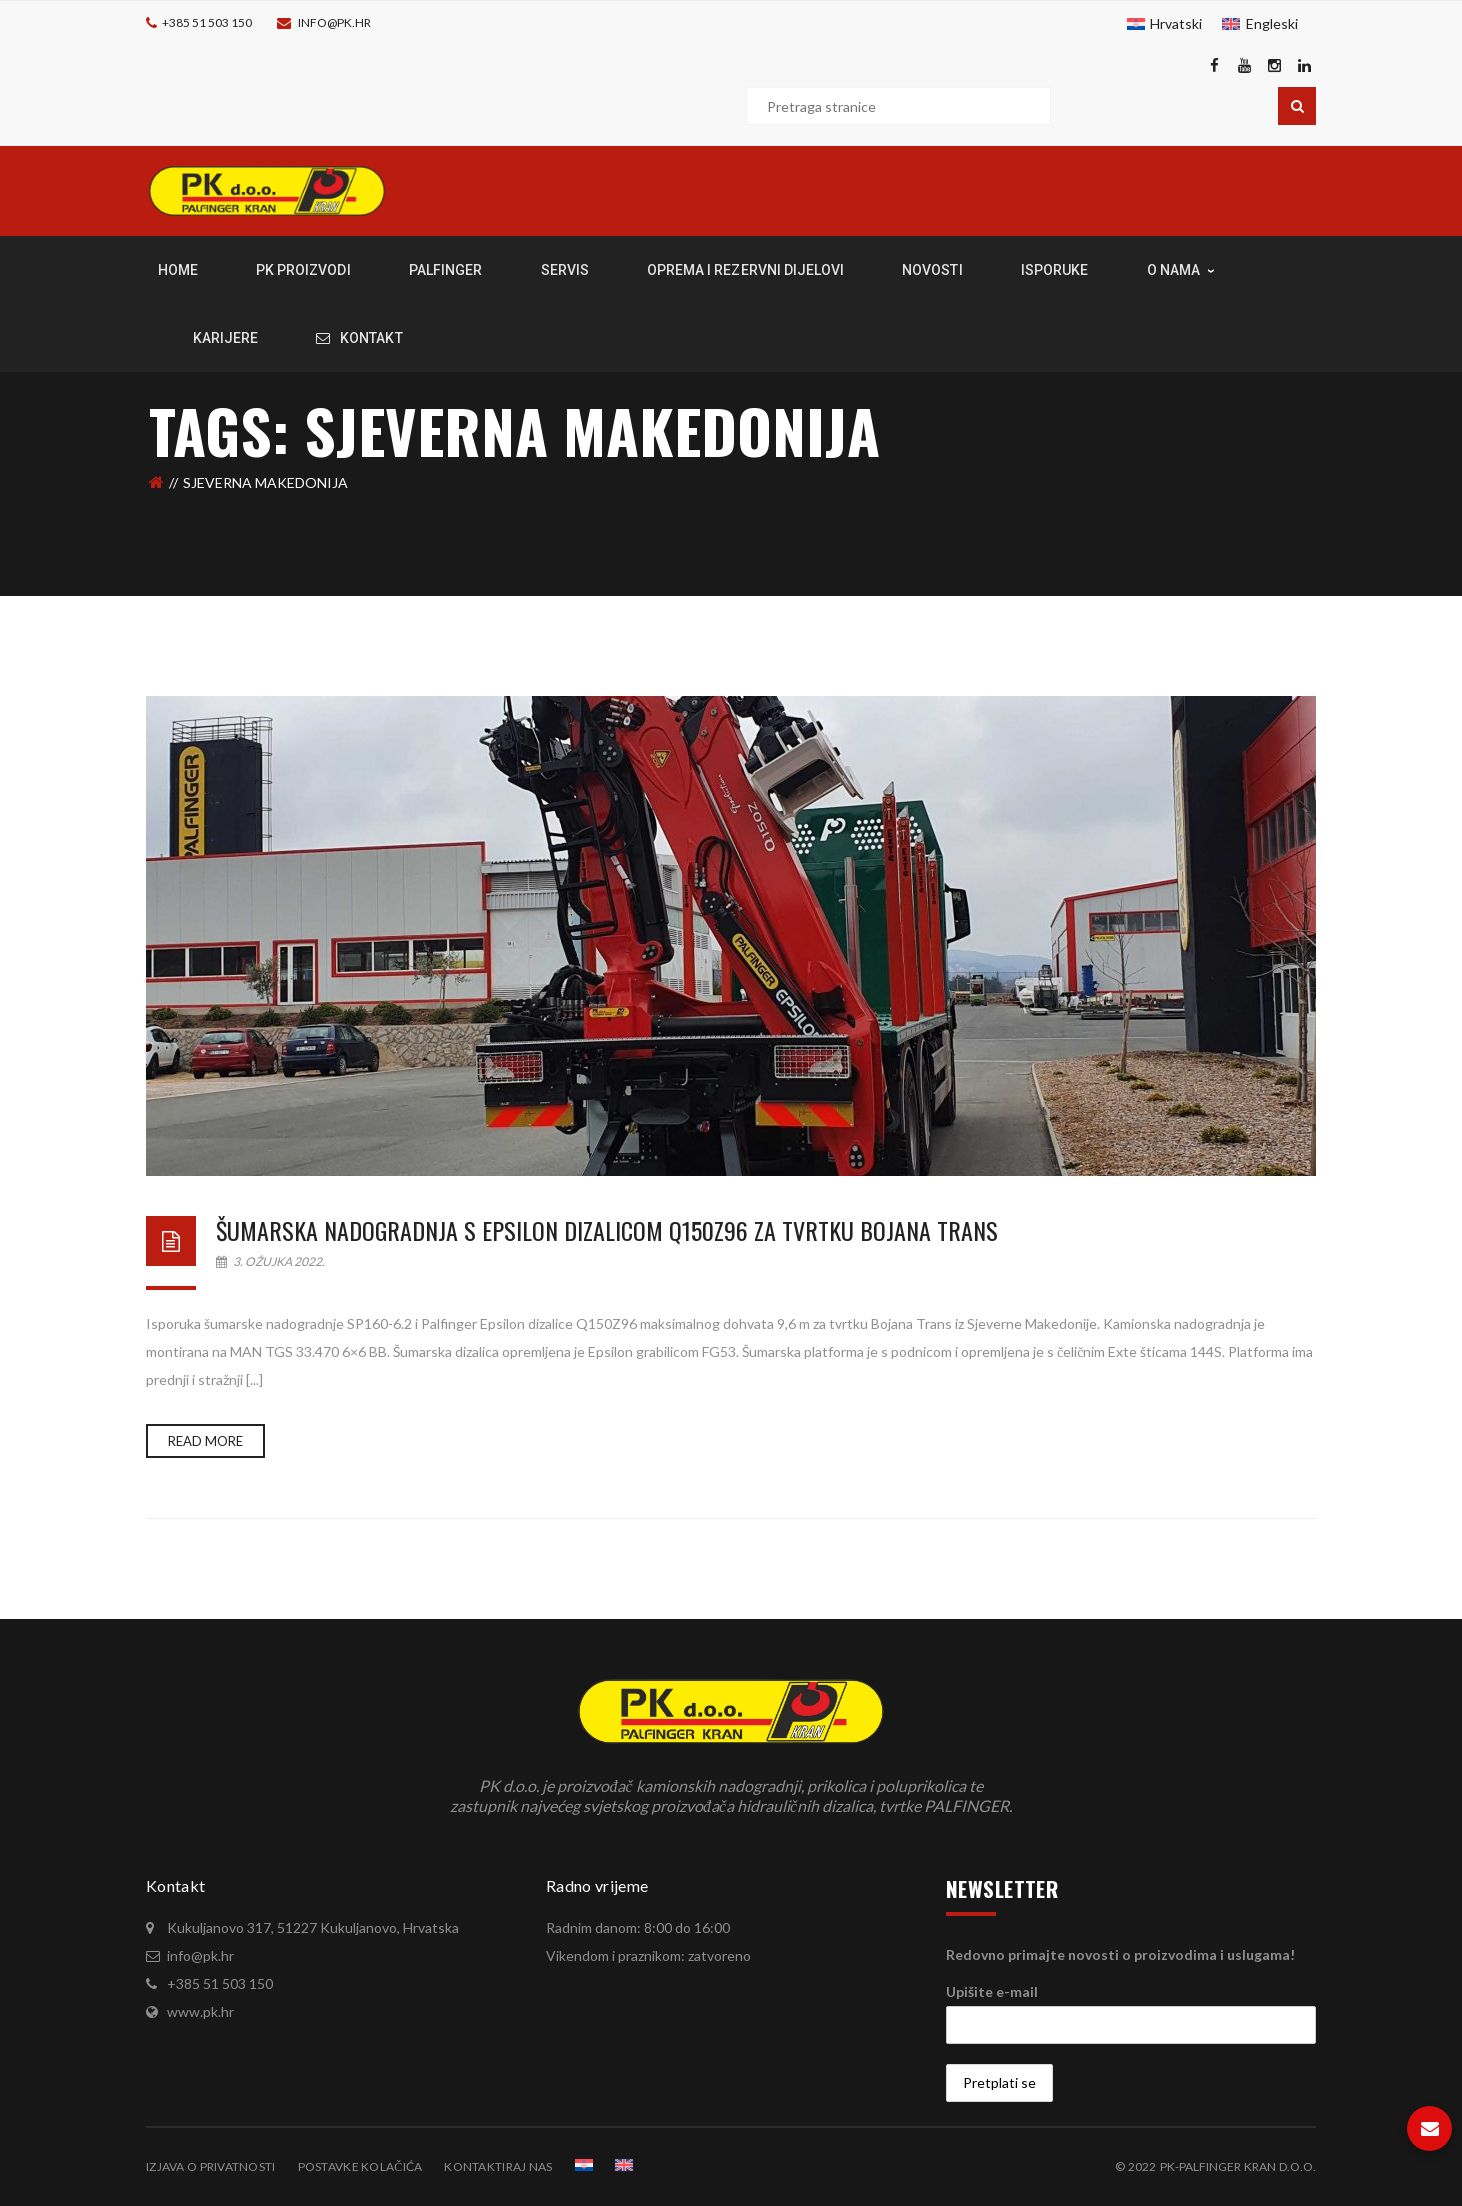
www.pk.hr (200, 2011)
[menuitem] (1165, 24)
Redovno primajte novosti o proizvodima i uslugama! (1120, 1954)
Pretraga (1297, 106)
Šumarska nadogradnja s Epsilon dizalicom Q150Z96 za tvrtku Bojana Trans (607, 1230)
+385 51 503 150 (207, 22)
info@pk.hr (334, 22)
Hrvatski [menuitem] (1176, 23)
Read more (205, 1441)
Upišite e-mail (992, 1991)
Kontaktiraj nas (498, 2166)
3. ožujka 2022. (270, 1261)
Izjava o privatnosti (211, 2166)
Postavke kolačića (360, 2166)
